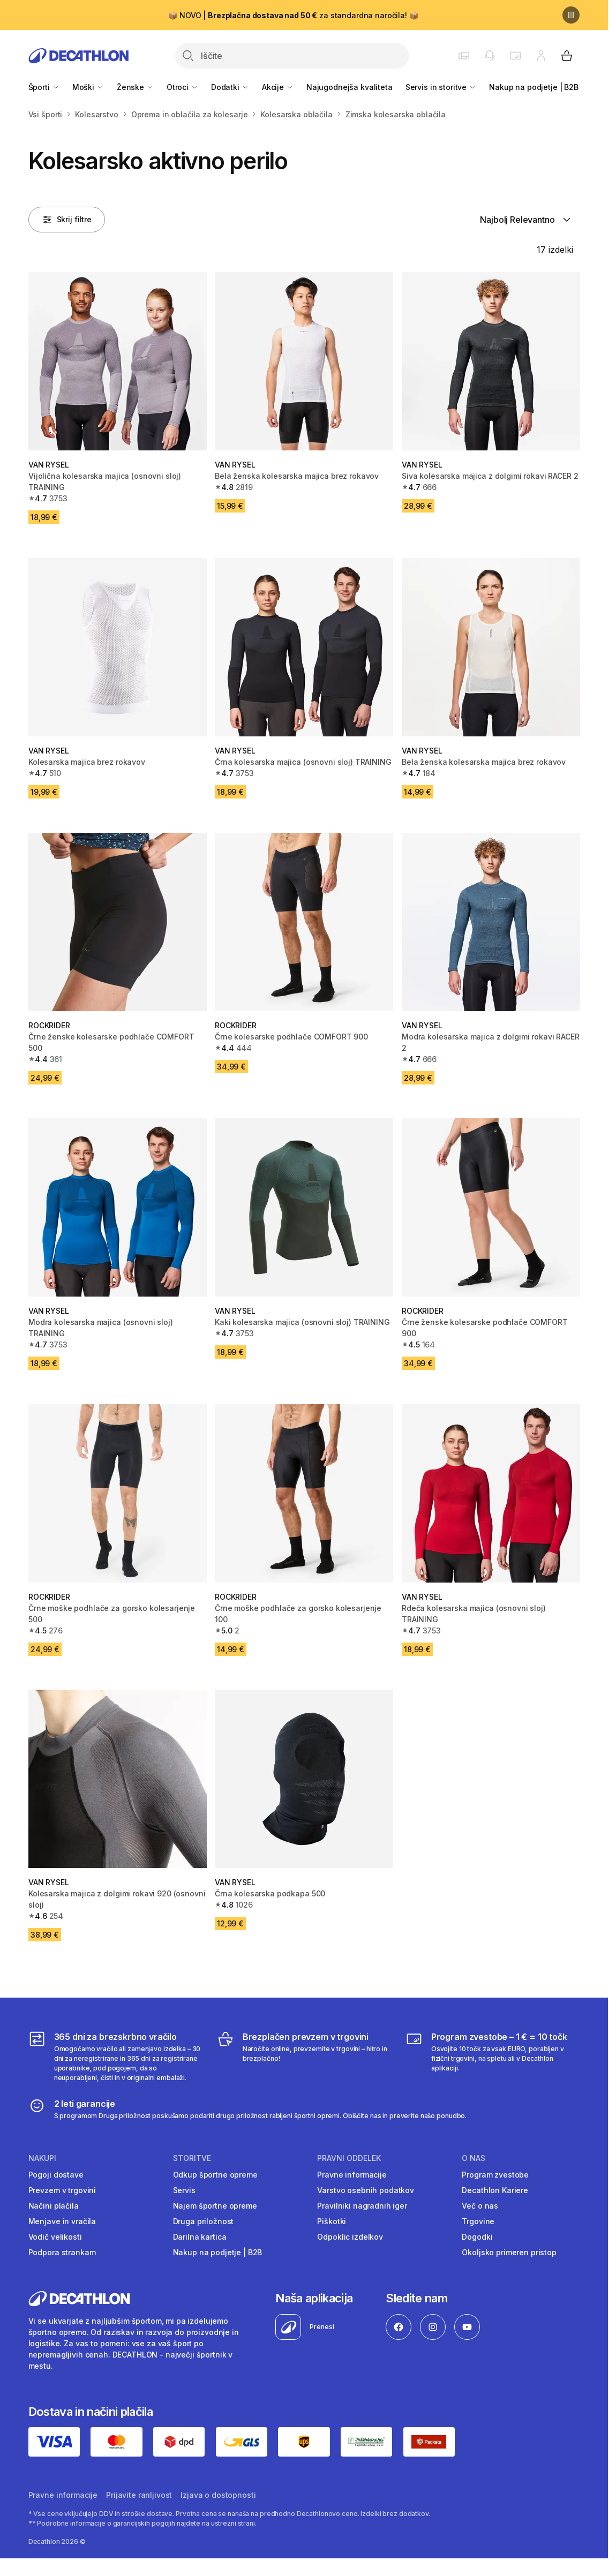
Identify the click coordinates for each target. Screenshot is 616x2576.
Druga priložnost (203, 2221)
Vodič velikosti (55, 2236)
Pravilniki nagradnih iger (362, 2205)
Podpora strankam (62, 2252)
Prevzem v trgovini (62, 2190)
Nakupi (42, 2158)
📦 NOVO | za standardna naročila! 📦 (293, 15)
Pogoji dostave (56, 2174)
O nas (473, 2158)
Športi (43, 87)
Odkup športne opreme (215, 2174)
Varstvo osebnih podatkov (365, 2190)
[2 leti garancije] (247, 2109)
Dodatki (230, 87)
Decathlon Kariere (495, 2190)
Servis (184, 2190)
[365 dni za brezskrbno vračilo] (115, 2056)
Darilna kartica (200, 2236)
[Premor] (571, 15)
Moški (88, 87)
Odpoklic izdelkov (350, 2236)
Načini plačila (53, 2205)
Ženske (135, 87)
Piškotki (331, 2221)
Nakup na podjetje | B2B (534, 87)
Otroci (182, 87)
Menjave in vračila (62, 2221)
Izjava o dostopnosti (218, 2494)
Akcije (278, 87)
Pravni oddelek (349, 2158)
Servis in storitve (440, 87)
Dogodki (477, 2236)
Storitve (192, 2158)
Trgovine (478, 2221)
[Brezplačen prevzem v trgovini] (304, 2056)
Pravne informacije (351, 2174)
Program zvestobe (495, 2174)
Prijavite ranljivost (139, 2494)
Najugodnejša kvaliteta (349, 87)
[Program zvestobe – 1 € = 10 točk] (492, 2056)
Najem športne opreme (215, 2205)
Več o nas (480, 2205)
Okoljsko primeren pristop (509, 2252)
